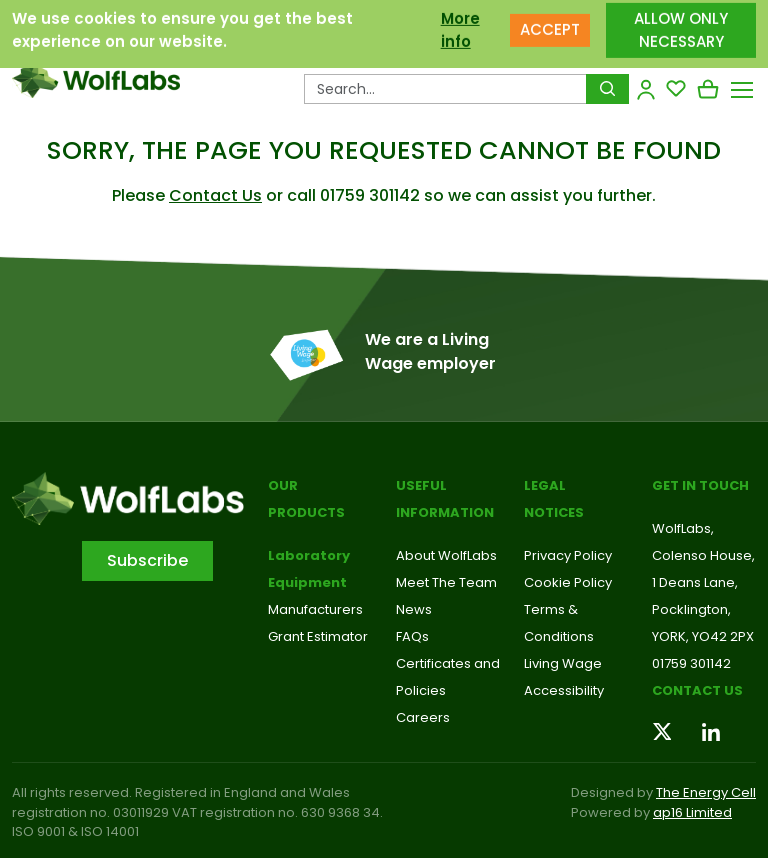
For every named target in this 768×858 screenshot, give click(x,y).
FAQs (412, 636)
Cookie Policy (568, 582)
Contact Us (215, 195)
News (414, 609)
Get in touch (700, 485)
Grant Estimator (318, 636)
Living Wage (563, 663)
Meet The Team (446, 582)
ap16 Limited (692, 812)
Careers (423, 717)
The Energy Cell (706, 792)
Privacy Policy (568, 555)
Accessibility (564, 690)
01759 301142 (691, 663)
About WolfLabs (446, 555)
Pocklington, (691, 609)
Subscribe (147, 560)
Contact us (697, 690)
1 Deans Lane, (695, 582)
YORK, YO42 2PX (703, 636)
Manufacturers (315, 609)
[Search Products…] (445, 89)
